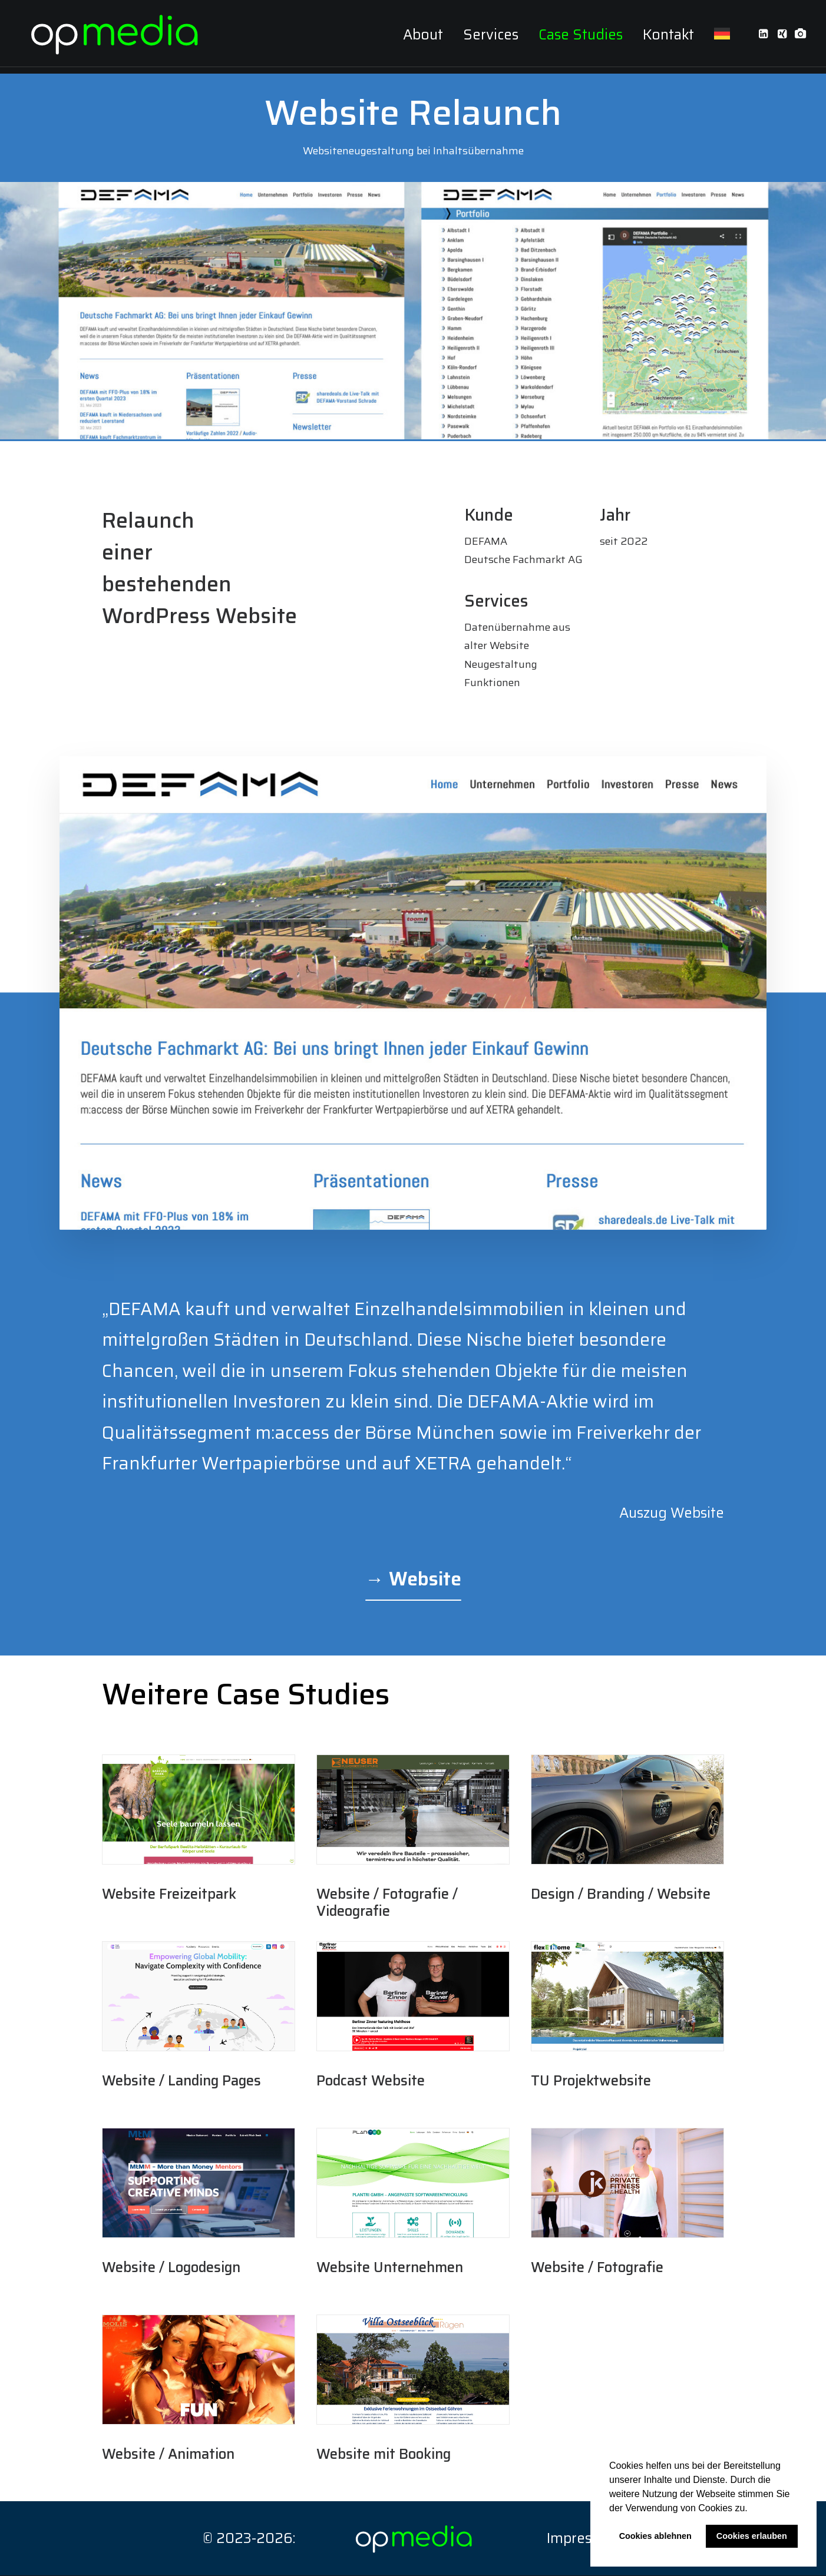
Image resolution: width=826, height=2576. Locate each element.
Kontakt (668, 38)
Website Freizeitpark (169, 1894)
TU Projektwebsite (591, 2081)
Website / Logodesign (171, 2268)
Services (490, 38)
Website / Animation (168, 2454)
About (423, 38)
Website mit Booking (383, 2454)
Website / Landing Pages (181, 2081)
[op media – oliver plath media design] (118, 37)
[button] (752, 2509)
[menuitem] (423, 38)
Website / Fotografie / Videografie (387, 1903)
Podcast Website (370, 2081)
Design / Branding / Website (621, 1894)
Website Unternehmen (389, 2268)
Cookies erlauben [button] (751, 2536)
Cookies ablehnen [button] (655, 2536)
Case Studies (580, 38)
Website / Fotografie (597, 2268)
